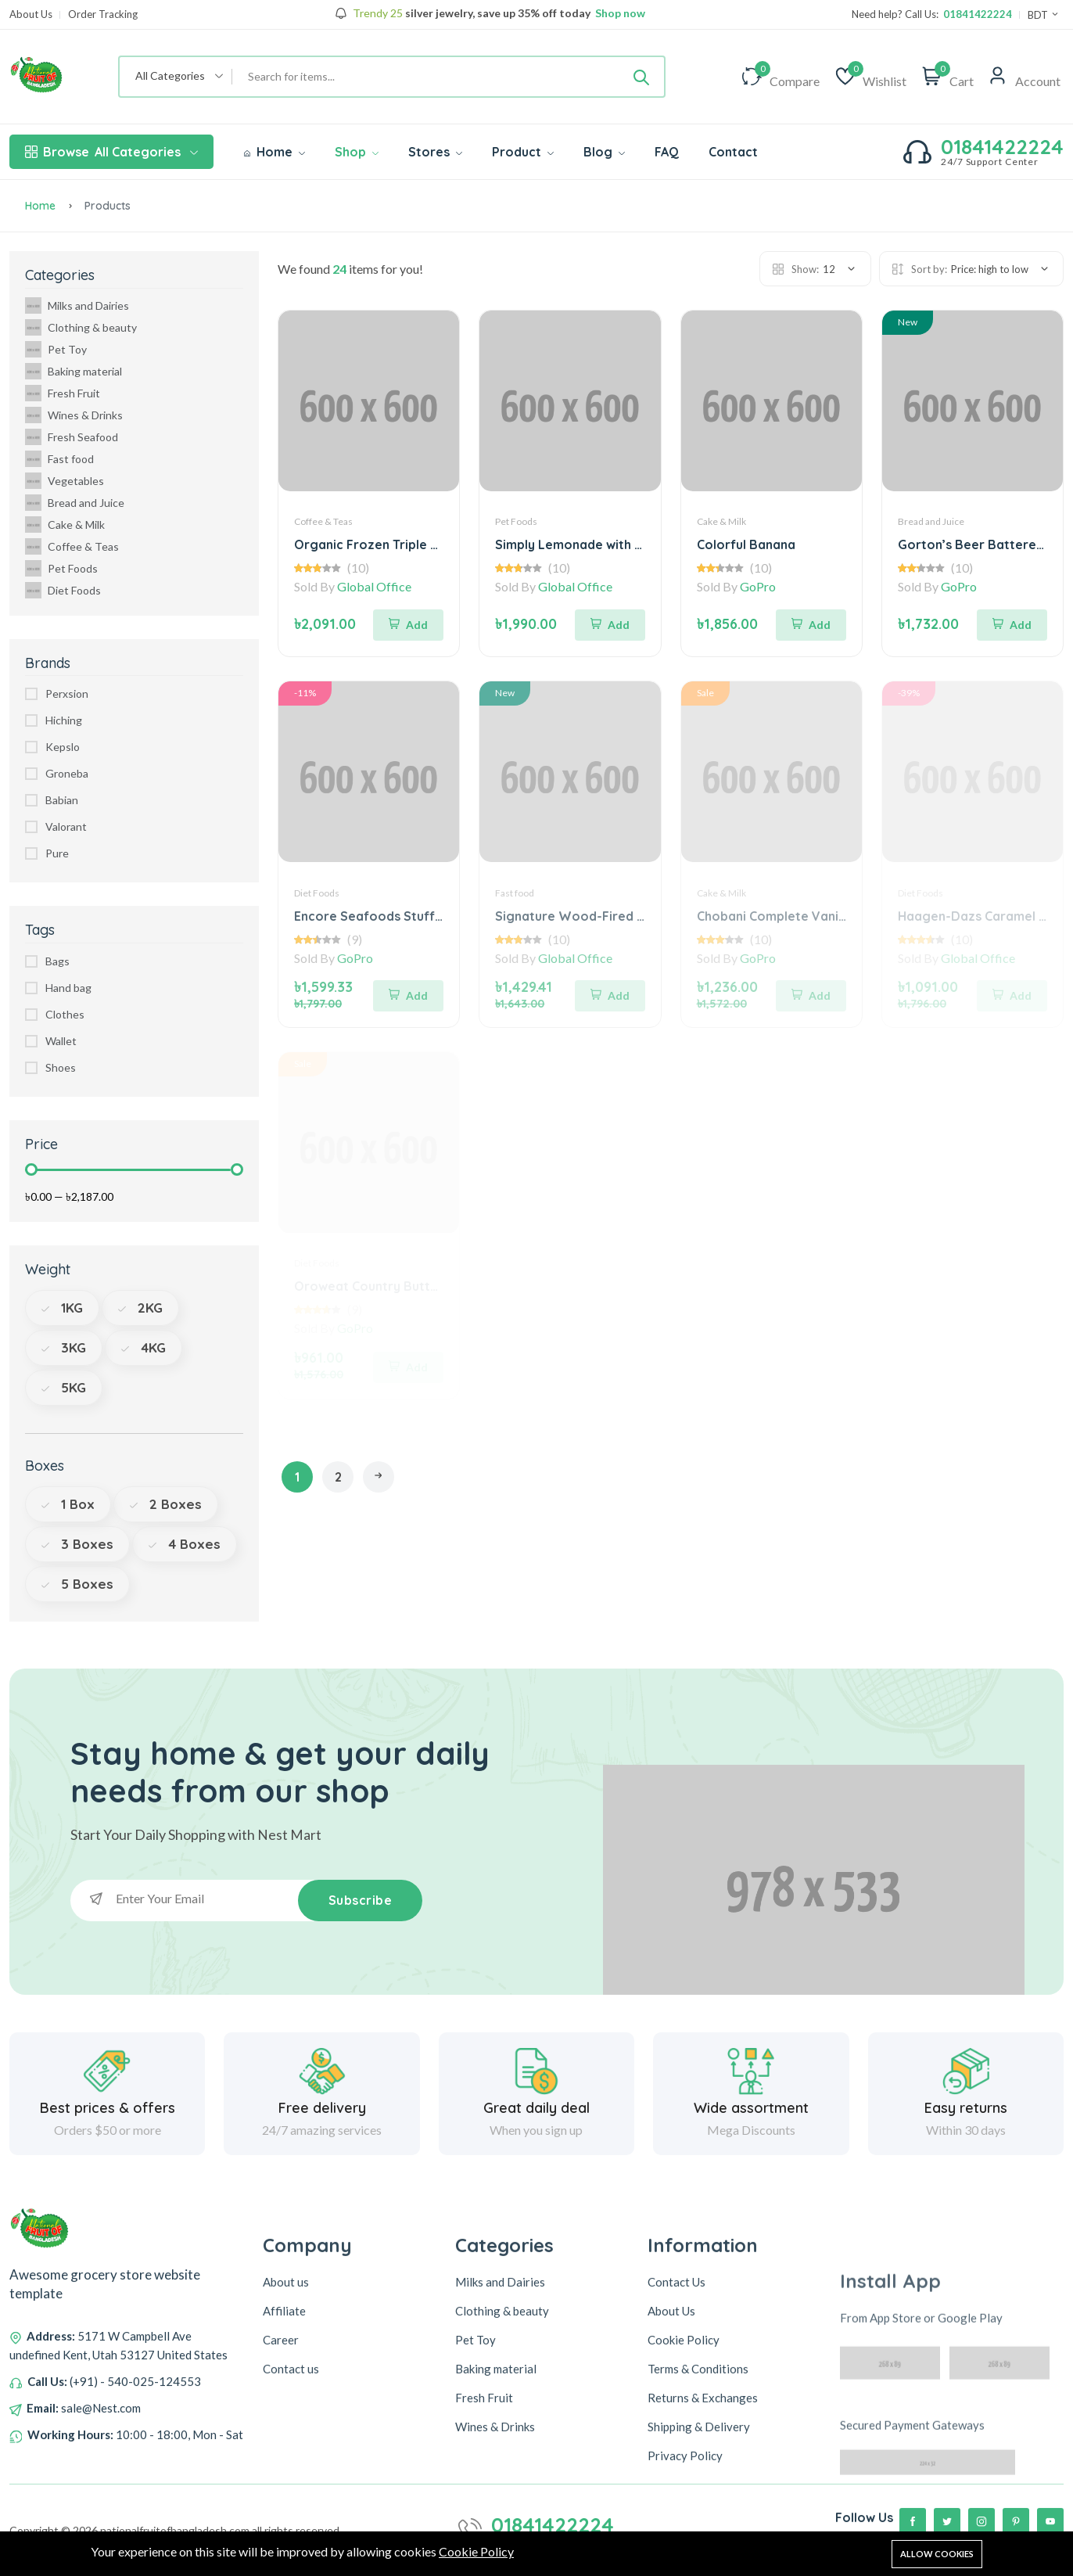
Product (523, 152)
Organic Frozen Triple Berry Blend (398, 544)
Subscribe (360, 1900)
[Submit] (641, 76)
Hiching (63, 720)
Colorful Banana (746, 544)
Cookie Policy (476, 2552)
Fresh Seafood (71, 437)
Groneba (66, 773)
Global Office (374, 586)
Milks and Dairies (77, 305)
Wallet (61, 1040)
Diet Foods (63, 590)
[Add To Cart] (408, 623)
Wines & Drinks (74, 415)
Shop (357, 152)
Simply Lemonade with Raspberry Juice (614, 544)
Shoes (60, 1067)
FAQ (667, 152)
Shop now (619, 13)
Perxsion (66, 693)
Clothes (64, 1014)
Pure (57, 853)
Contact (733, 152)
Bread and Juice (74, 502)
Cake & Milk (65, 524)
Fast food (59, 459)
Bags (57, 961)
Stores (435, 152)
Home (274, 152)
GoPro (758, 586)
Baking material (73, 371)
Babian (61, 800)
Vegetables (64, 480)
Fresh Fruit (62, 393)
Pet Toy (56, 349)
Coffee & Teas (72, 546)
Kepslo (62, 746)
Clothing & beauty (81, 327)
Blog (604, 152)
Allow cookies (937, 2554)
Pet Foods (61, 568)
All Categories (111, 152)
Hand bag (68, 987)
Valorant (66, 826)
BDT (1044, 14)
